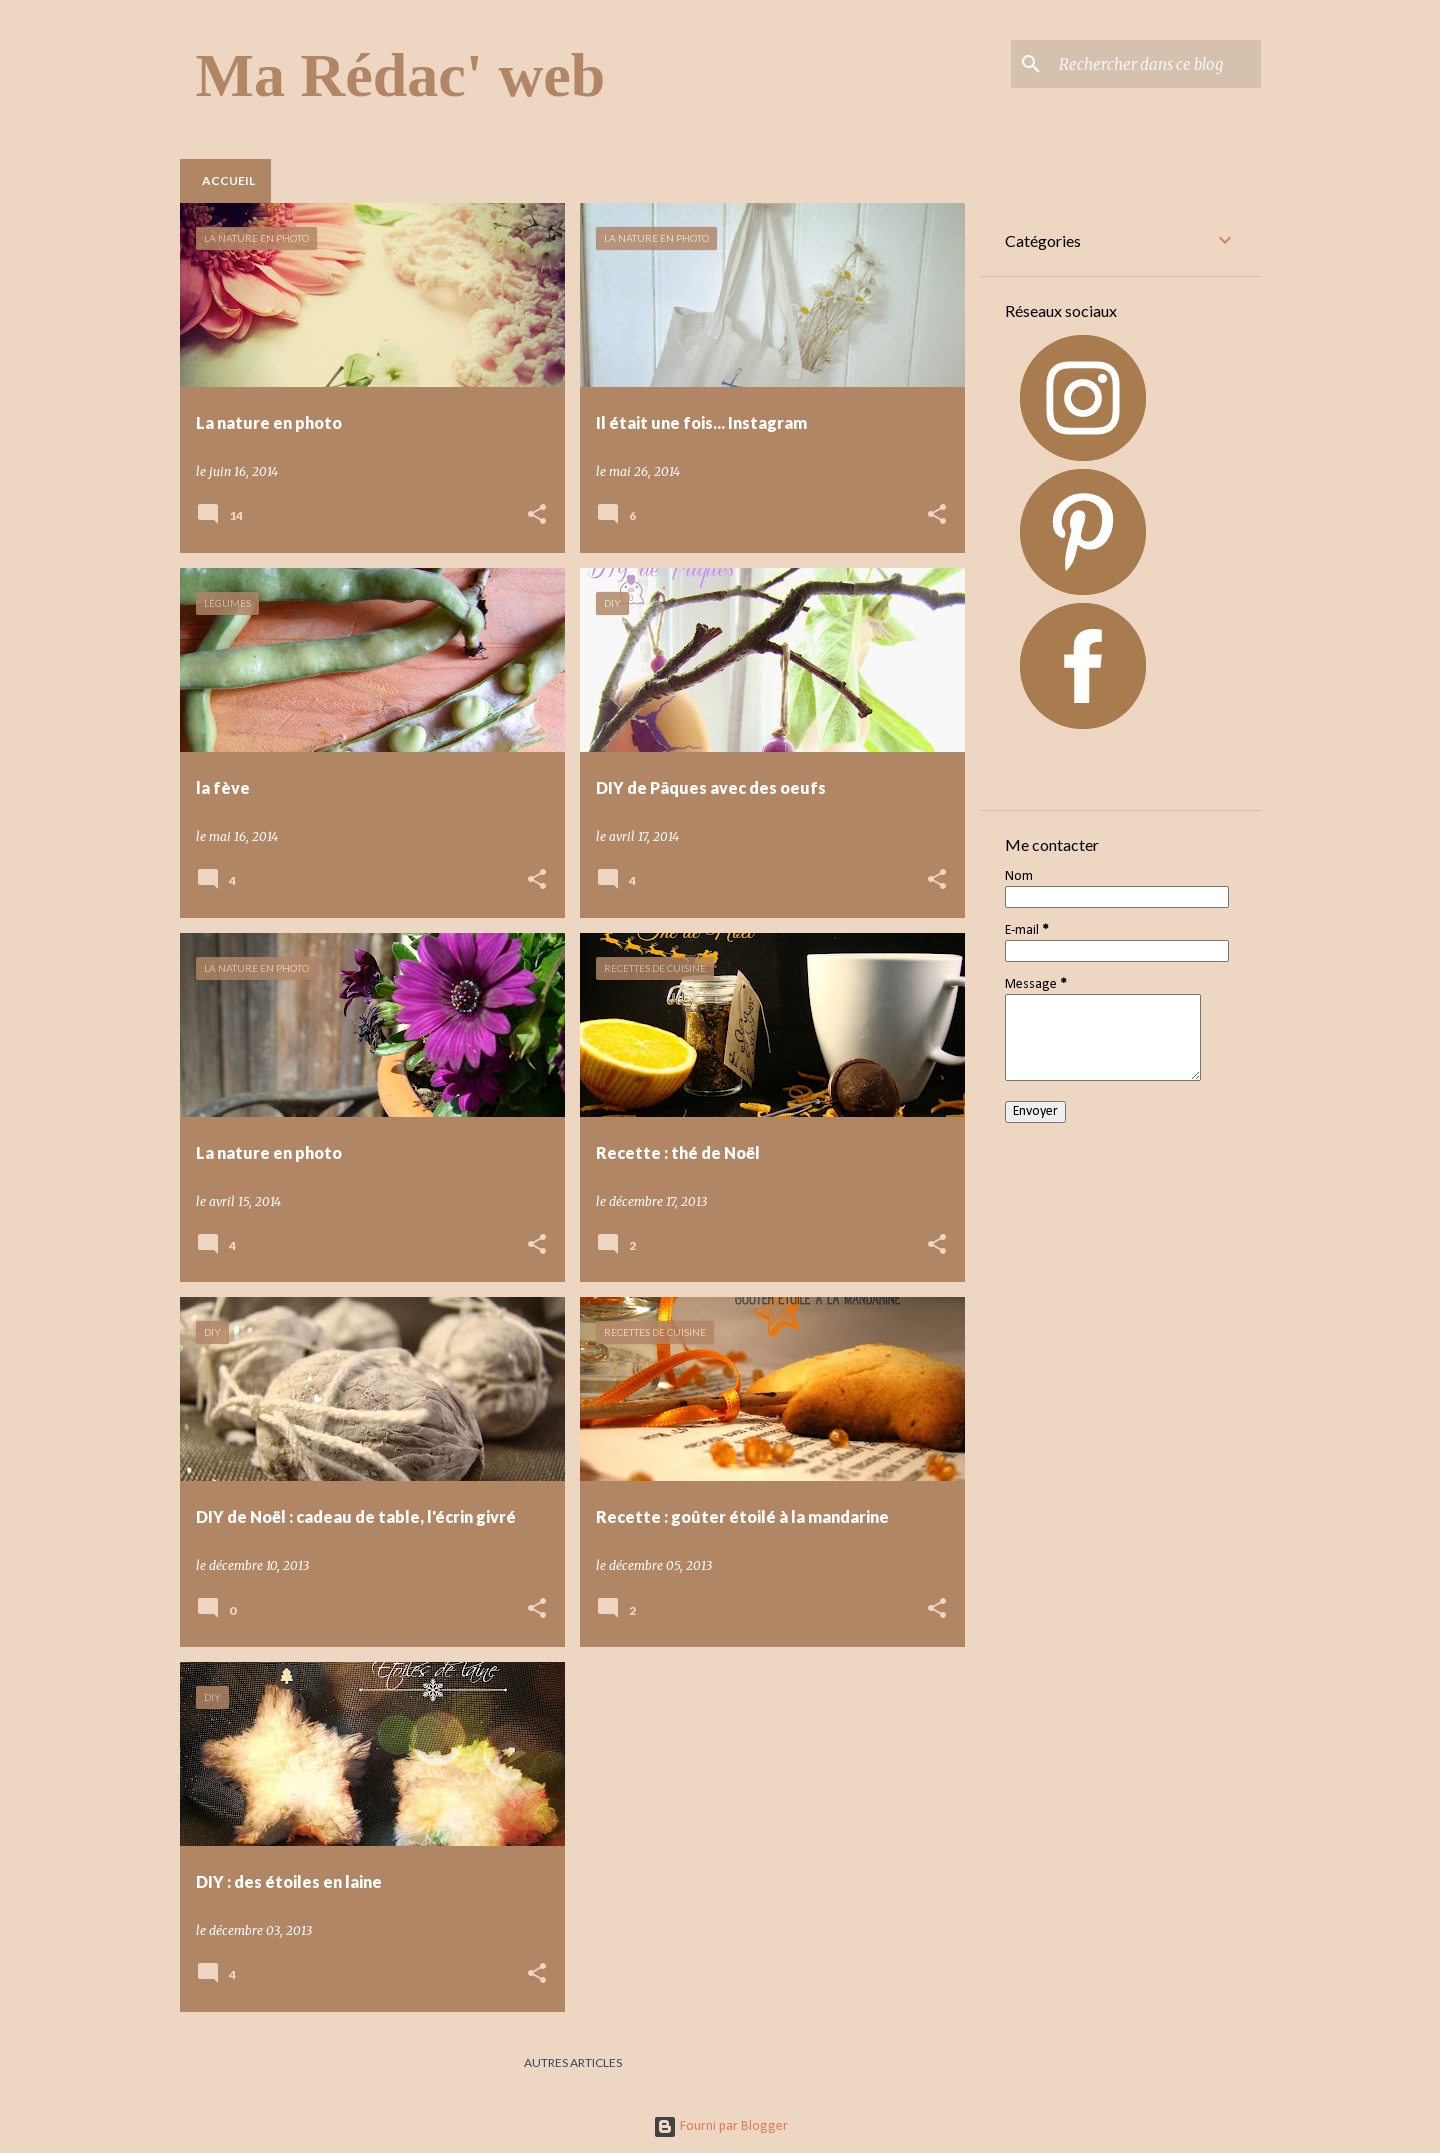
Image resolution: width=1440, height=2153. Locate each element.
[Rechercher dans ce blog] (1156, 64)
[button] (537, 515)
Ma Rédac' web (401, 75)
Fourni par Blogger (720, 2126)
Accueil (228, 180)
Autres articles (573, 2062)
